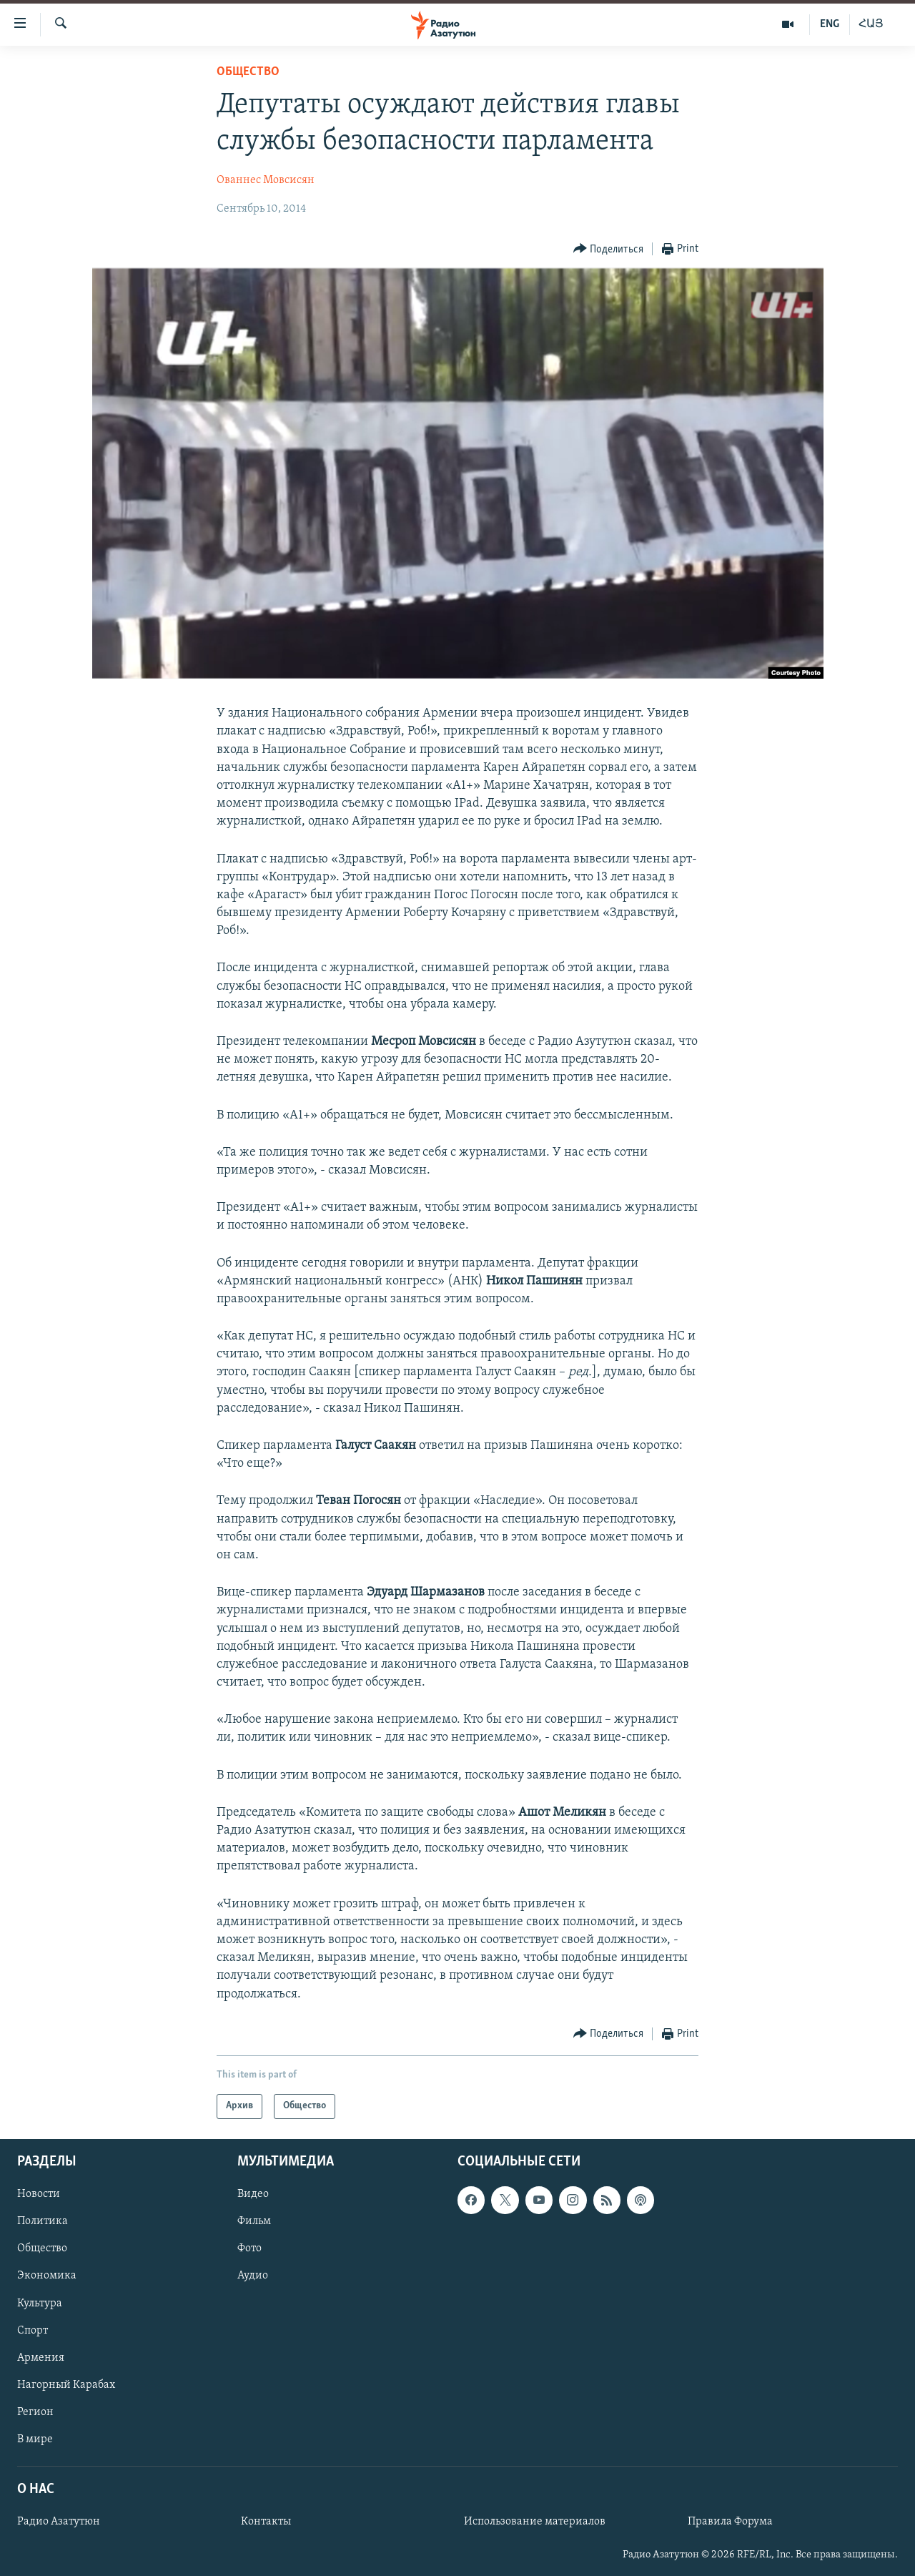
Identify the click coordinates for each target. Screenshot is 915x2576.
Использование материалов (534, 2521)
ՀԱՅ (871, 24)
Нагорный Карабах (66, 2385)
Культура (39, 2303)
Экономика (46, 2275)
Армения (40, 2357)
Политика (42, 2221)
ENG (829, 24)
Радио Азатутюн (58, 2521)
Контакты (266, 2521)
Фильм (254, 2221)
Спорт (32, 2330)
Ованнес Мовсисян (266, 180)
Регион (35, 2412)
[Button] (608, 249)
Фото (249, 2248)
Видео (253, 2194)
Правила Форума (730, 2521)
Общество (248, 72)
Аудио (252, 2275)
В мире (35, 2439)
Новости (38, 2194)
